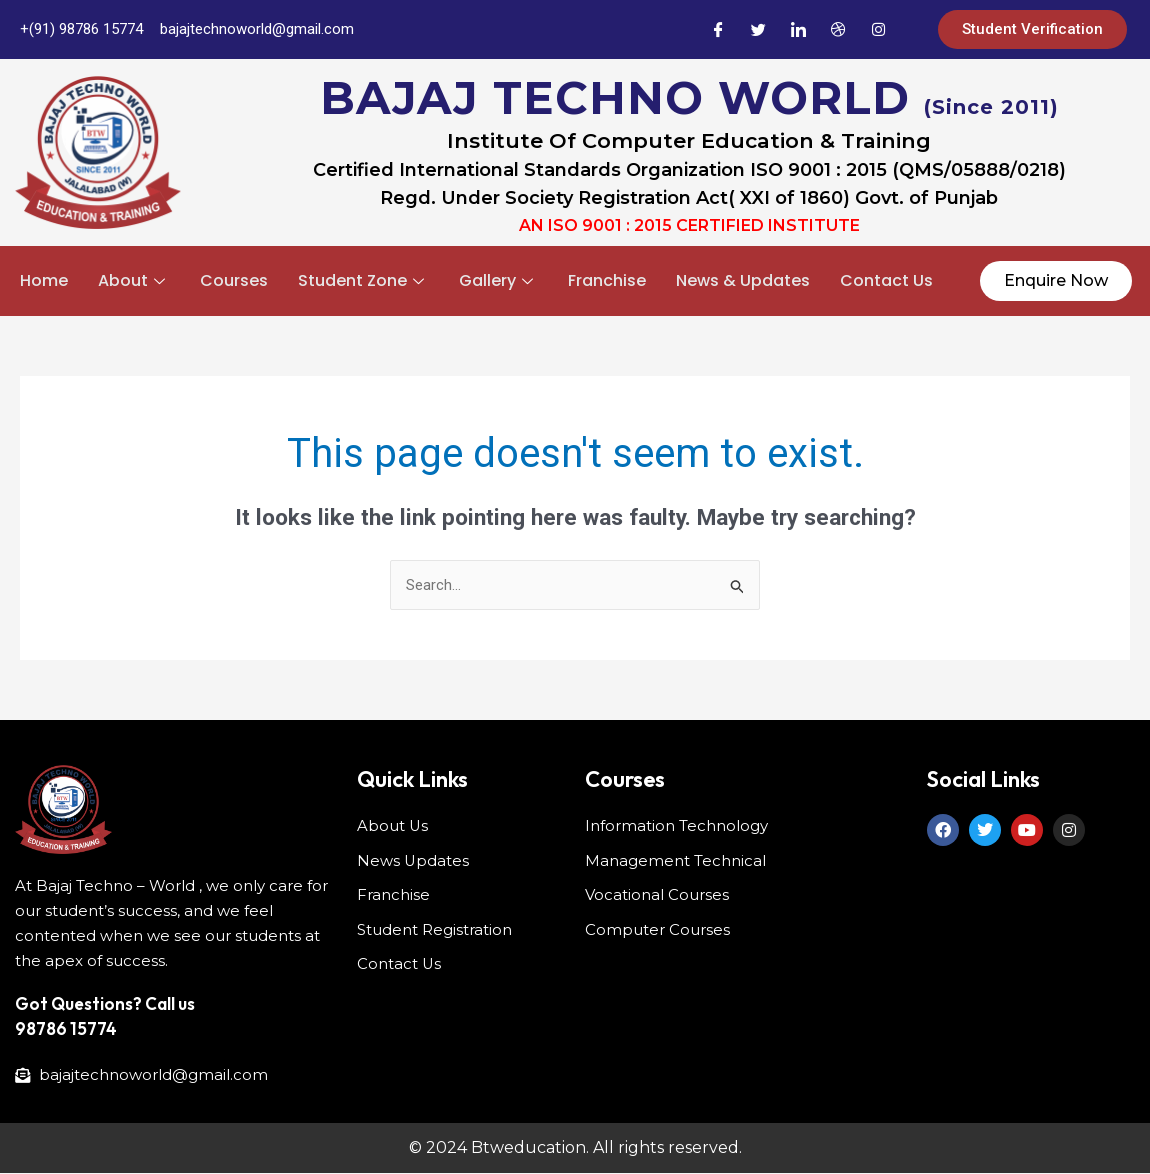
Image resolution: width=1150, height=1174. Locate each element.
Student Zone (363, 280)
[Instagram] (878, 30)
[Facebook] (718, 30)
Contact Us (886, 280)
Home (44, 280)
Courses (234, 280)
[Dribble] (838, 30)
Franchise (607, 280)
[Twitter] (758, 30)
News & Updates (743, 280)
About (134, 280)
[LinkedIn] (798, 30)
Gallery (498, 280)
